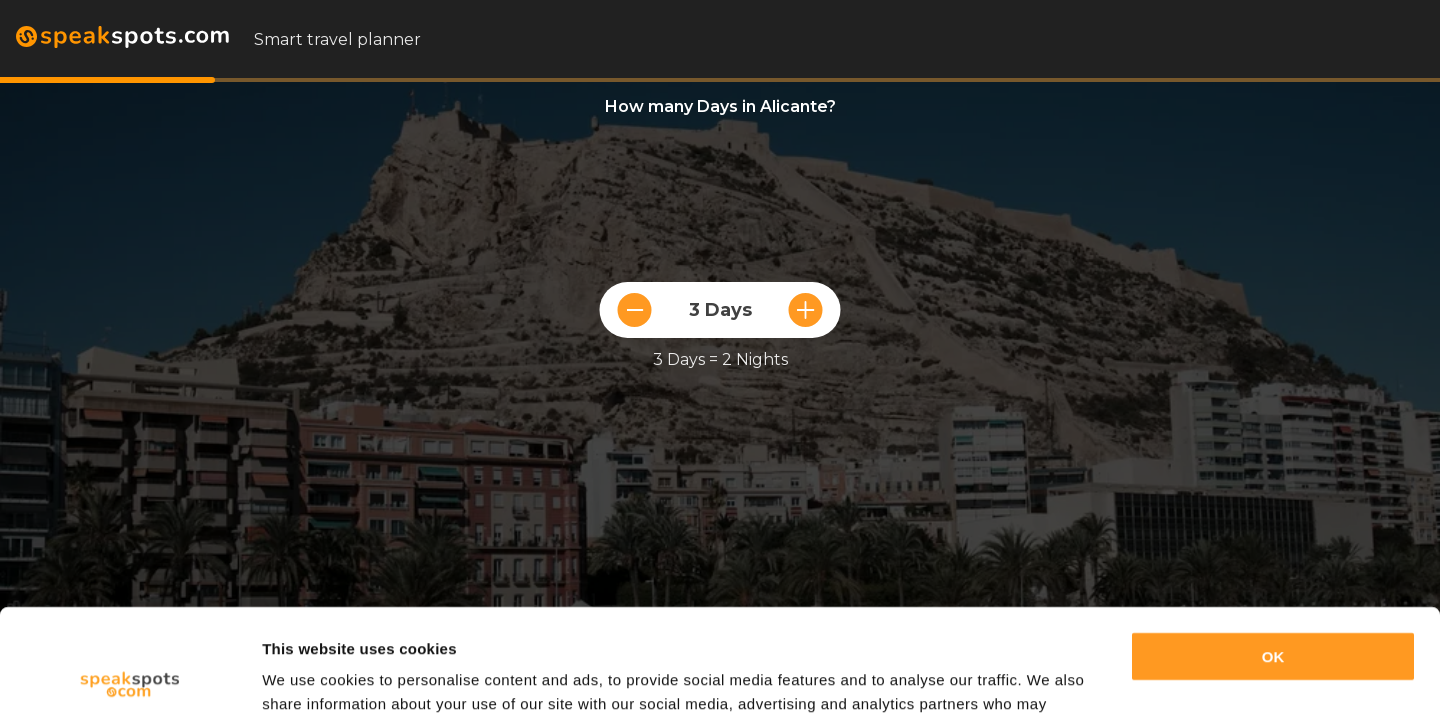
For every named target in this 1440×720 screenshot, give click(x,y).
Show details (308, 680)
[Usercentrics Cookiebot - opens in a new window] (129, 681)
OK (1273, 554)
